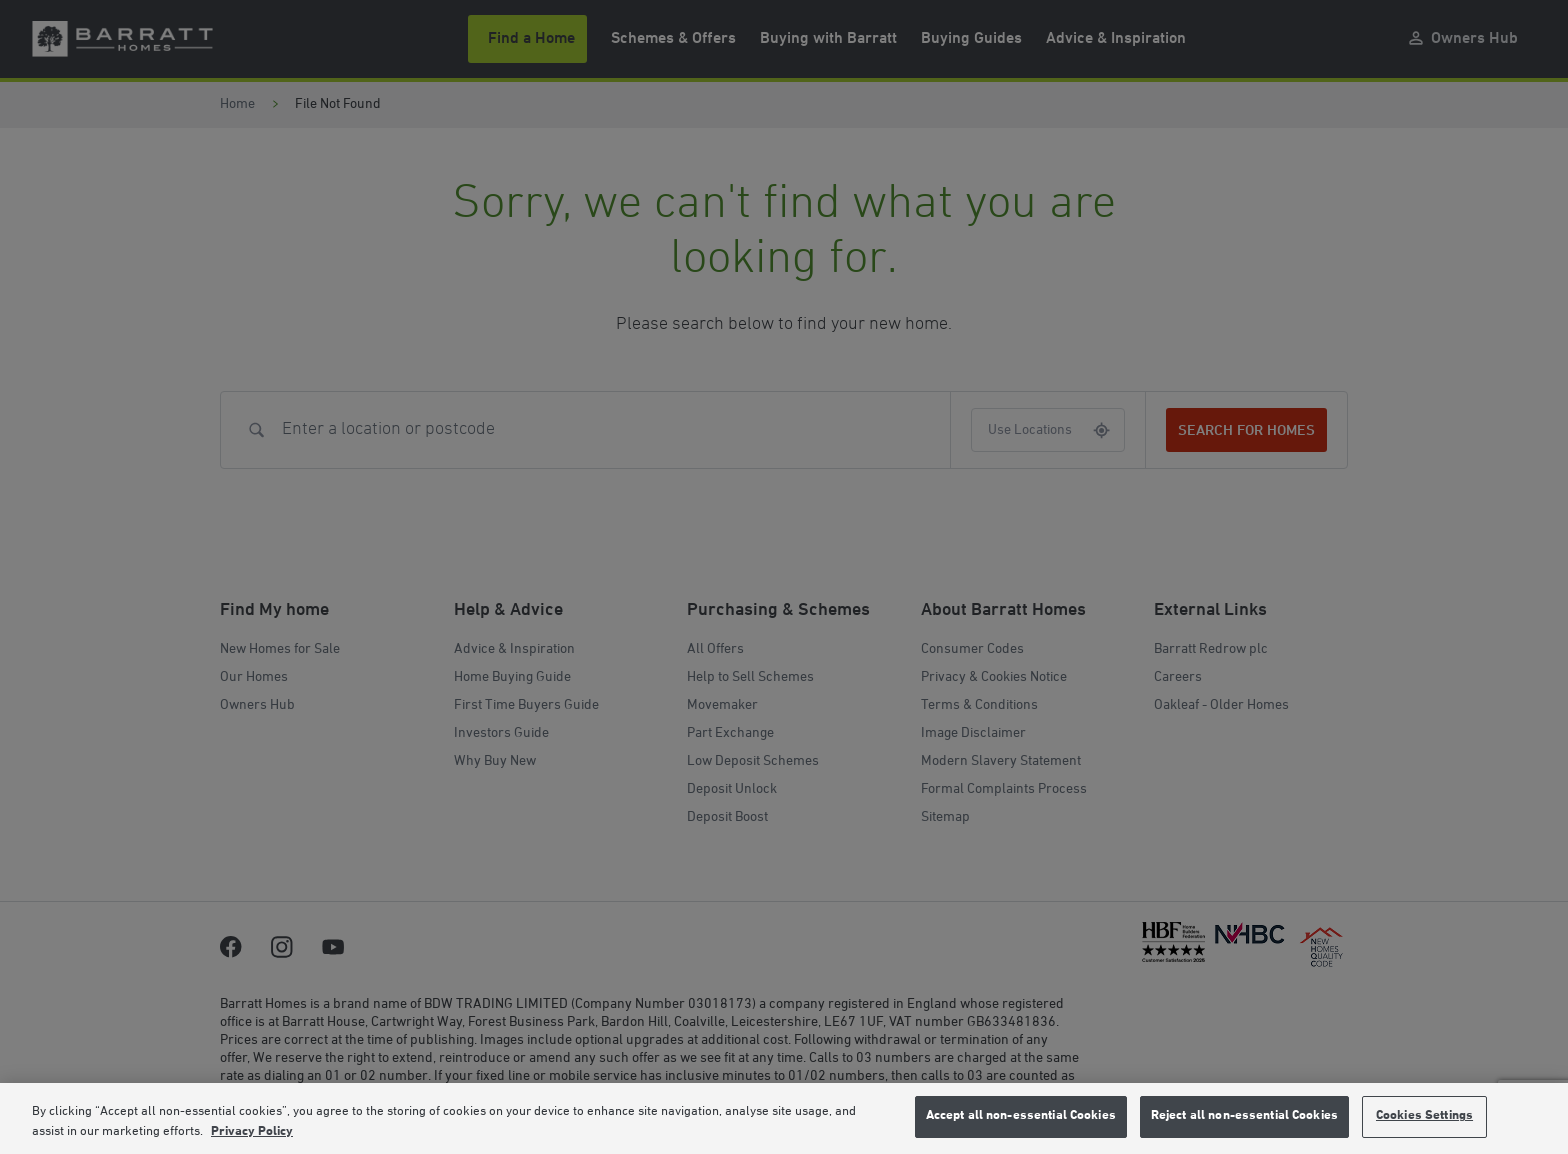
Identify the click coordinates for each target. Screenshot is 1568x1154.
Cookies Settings (1424, 1116)
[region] (784, 1118)
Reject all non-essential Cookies (1244, 1116)
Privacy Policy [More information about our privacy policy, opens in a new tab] (252, 1132)
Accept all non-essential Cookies (1021, 1116)
